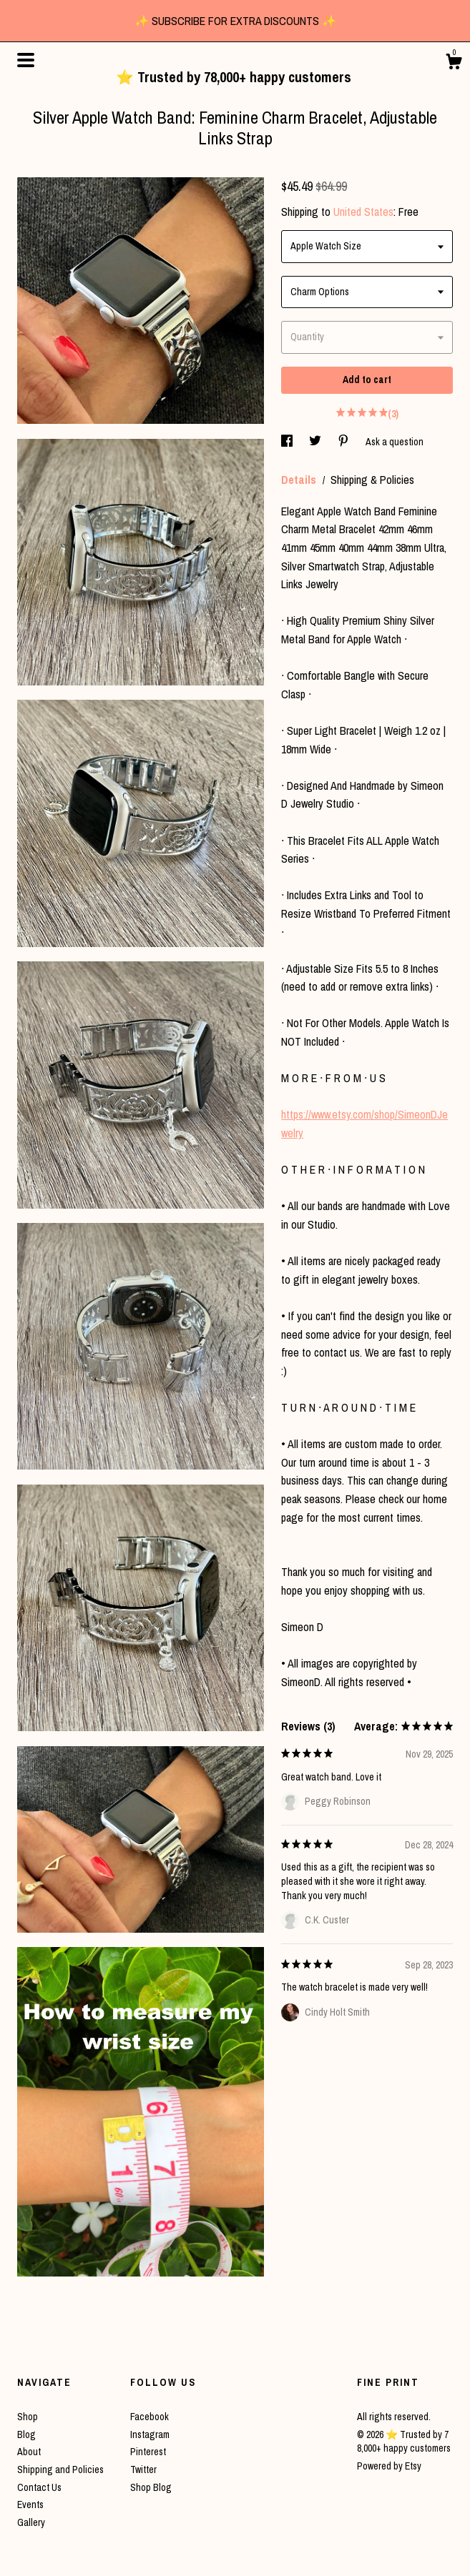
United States (363, 211)
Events (30, 2504)
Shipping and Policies (60, 2469)
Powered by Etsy (389, 2465)
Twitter (143, 2469)
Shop (27, 2416)
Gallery (31, 2522)
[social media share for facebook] (288, 441)
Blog (26, 2434)
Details (300, 479)
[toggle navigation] (25, 60)
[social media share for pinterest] (344, 441)
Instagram (150, 2434)
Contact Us (39, 2487)
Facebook (149, 2416)
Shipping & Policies (372, 479)
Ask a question (395, 441)
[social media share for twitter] (316, 441)
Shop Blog (151, 2487)
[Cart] (453, 63)
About (29, 2451)
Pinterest (148, 2451)
